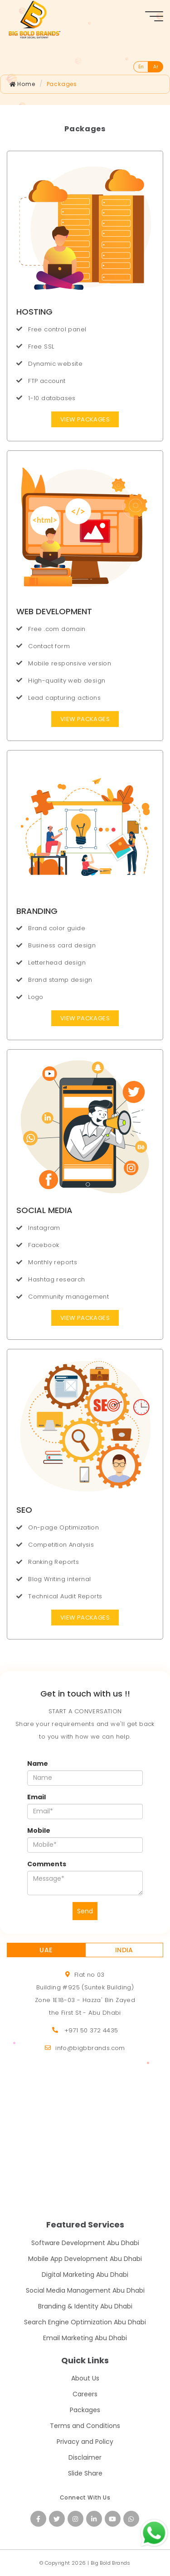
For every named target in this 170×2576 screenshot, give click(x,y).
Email (36, 1797)
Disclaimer (85, 2457)
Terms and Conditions (85, 2425)
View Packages (85, 419)
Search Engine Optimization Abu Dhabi (85, 2322)
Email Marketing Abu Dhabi (85, 2337)
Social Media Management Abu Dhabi (85, 2290)
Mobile (38, 1830)
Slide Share (85, 2473)
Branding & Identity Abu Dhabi (85, 2306)
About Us (85, 2378)
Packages (62, 84)
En (141, 66)
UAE (45, 1950)
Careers (85, 2394)
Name (37, 1763)
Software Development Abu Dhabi (85, 2242)
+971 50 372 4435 (91, 2030)
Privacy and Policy (85, 2441)
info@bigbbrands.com (90, 2048)
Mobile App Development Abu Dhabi (85, 2258)
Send (85, 1911)
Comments (46, 1864)
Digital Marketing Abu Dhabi (85, 2274)
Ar (155, 66)
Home (22, 84)
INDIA (124, 1950)
